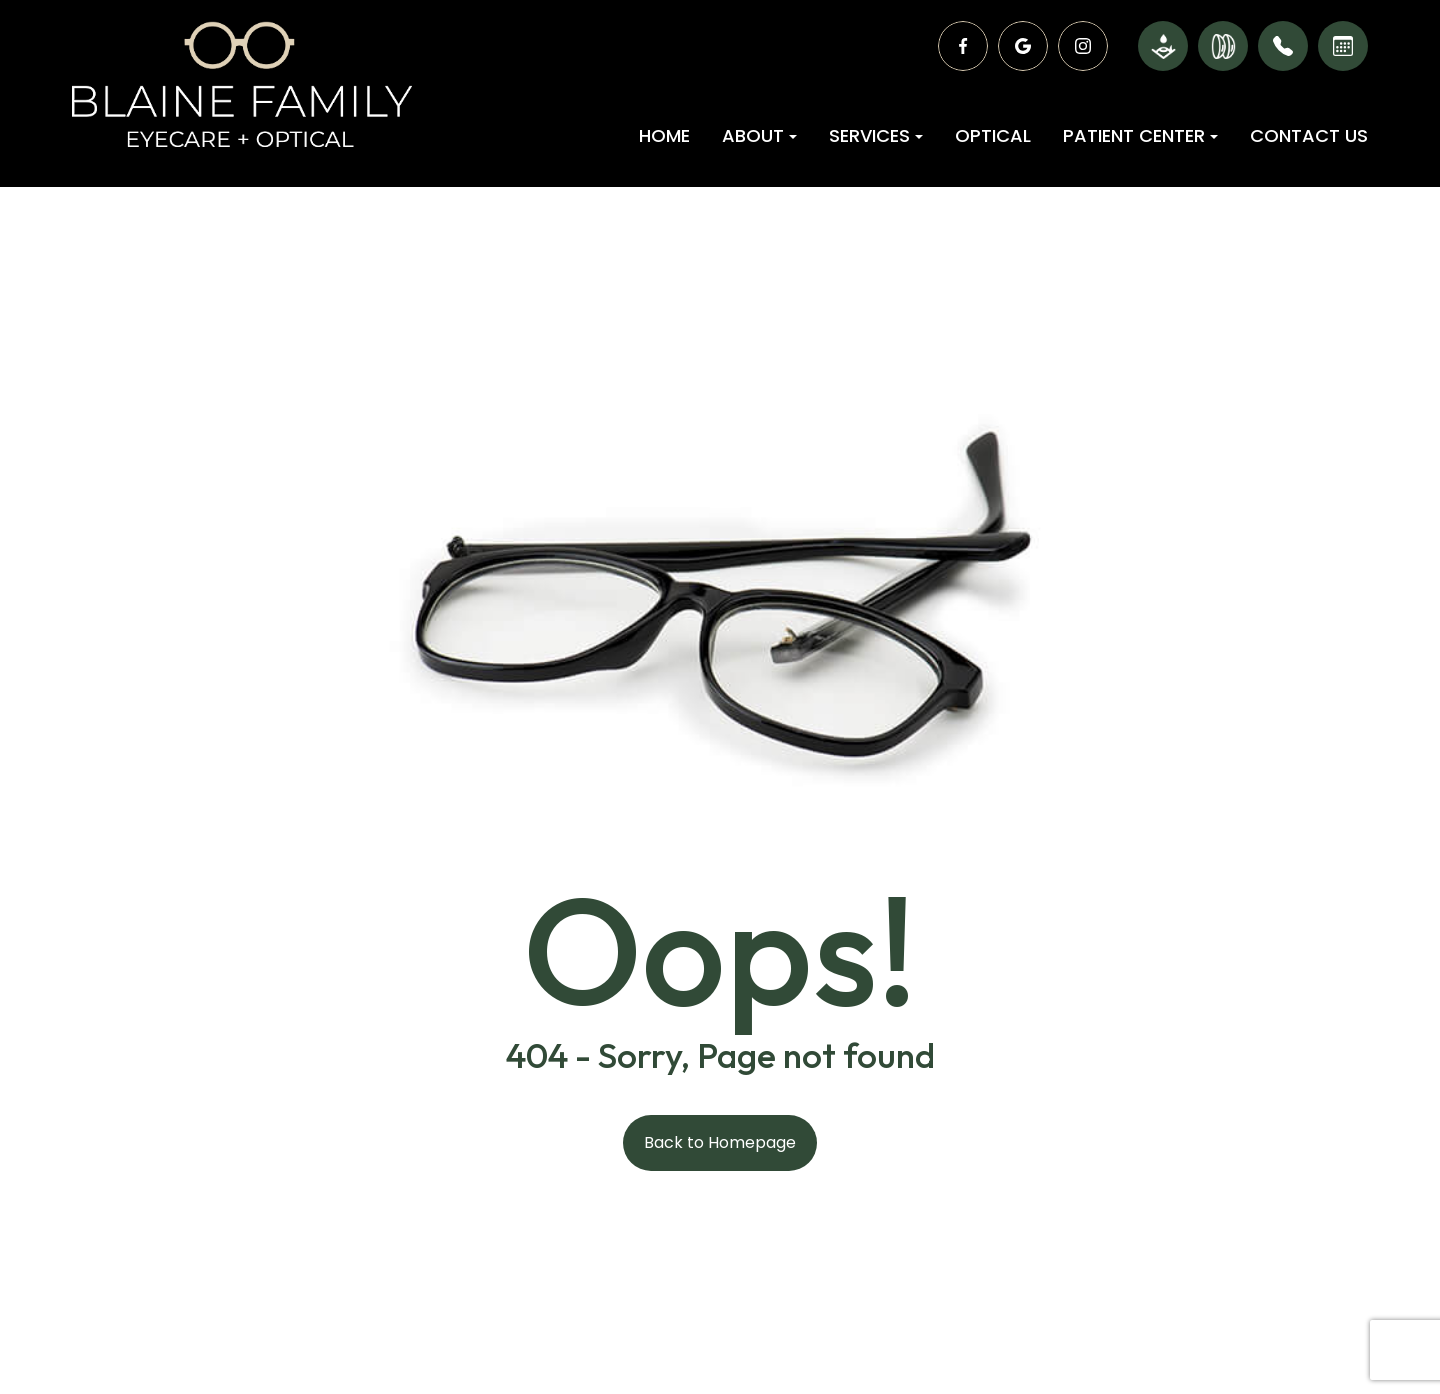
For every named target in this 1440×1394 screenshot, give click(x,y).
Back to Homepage (720, 1142)
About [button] (759, 135)
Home (664, 135)
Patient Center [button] (1140, 135)
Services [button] (876, 135)
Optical (993, 135)
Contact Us (1309, 135)
